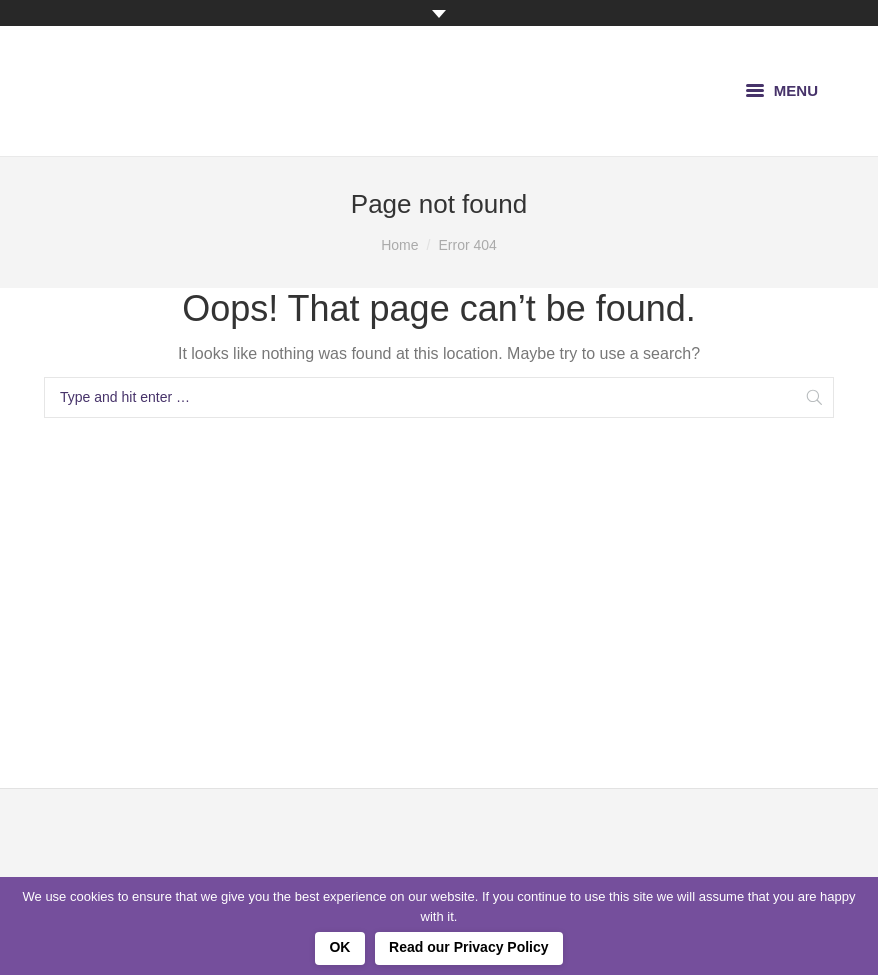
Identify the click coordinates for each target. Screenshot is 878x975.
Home (399, 245)
